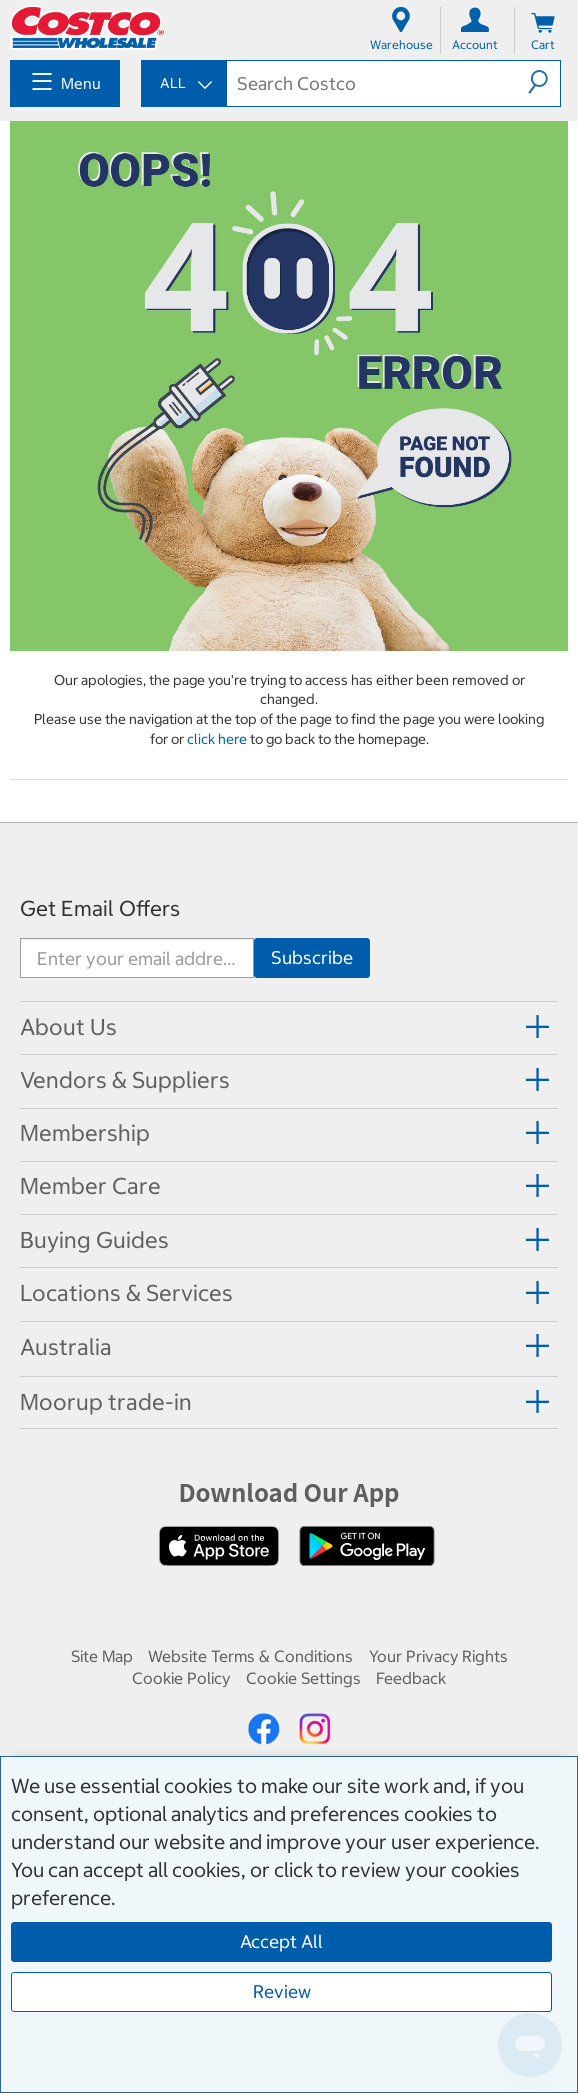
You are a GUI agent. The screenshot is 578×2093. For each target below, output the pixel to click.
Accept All (281, 1941)
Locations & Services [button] (126, 1293)
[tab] (289, 1026)
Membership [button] (85, 1133)
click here (218, 739)
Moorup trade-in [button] (106, 1402)
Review (282, 1991)
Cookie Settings (303, 1678)
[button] (544, 82)
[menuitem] (65, 83)
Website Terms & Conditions (250, 1656)
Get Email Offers (100, 908)
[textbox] (377, 83)
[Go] (312, 958)
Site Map (102, 1656)
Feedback (411, 1678)
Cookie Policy (181, 1678)
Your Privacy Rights (438, 1656)
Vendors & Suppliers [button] (125, 1080)
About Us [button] (68, 1027)
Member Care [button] (90, 1186)
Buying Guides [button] (94, 1240)
